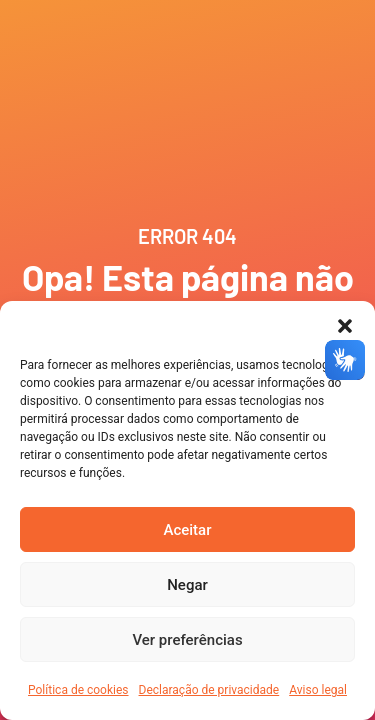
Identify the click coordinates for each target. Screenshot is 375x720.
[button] (345, 326)
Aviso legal (318, 690)
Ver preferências (187, 640)
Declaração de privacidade (209, 690)
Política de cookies (78, 690)
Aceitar (187, 530)
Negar (187, 585)
